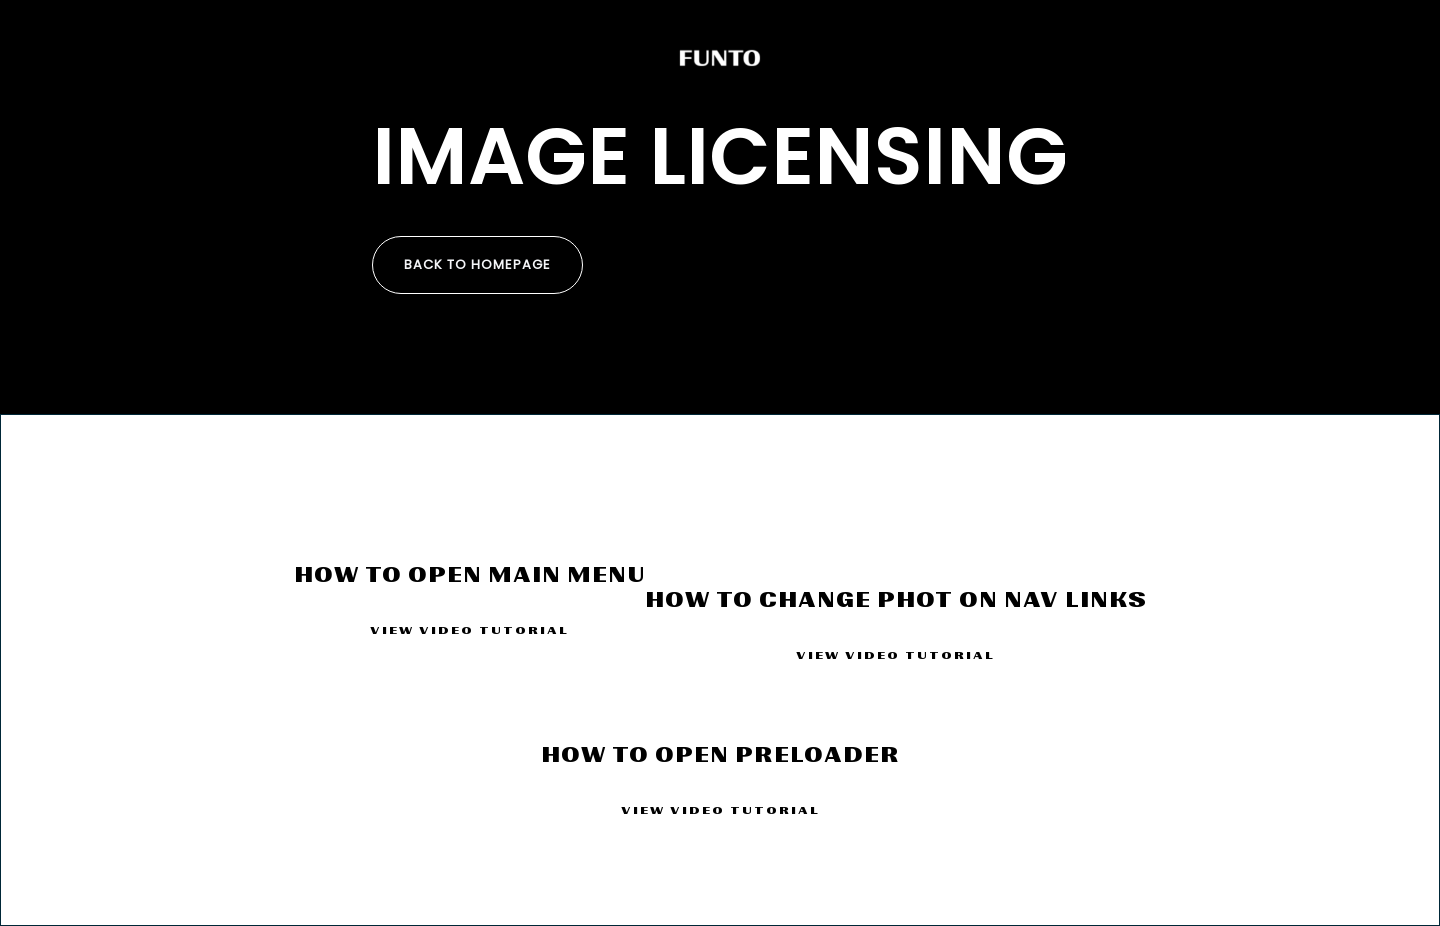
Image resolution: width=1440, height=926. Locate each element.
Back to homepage (477, 264)
